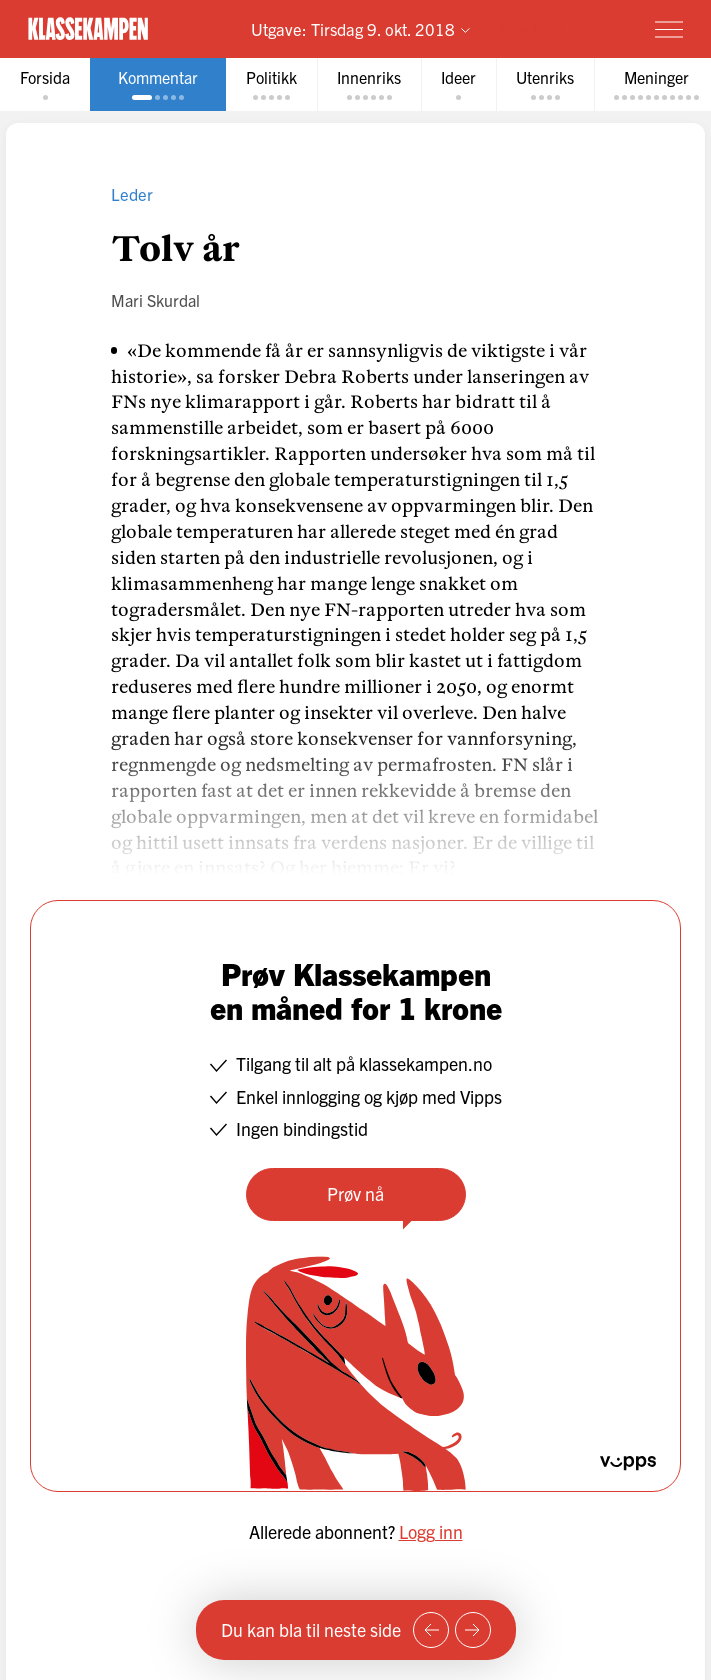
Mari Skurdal (155, 300)
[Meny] (669, 29)
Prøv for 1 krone (552, 28)
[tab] (45, 84)
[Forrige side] (431, 1630)
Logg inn (431, 1531)
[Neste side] (473, 1630)
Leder (132, 193)
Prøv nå (355, 1193)
